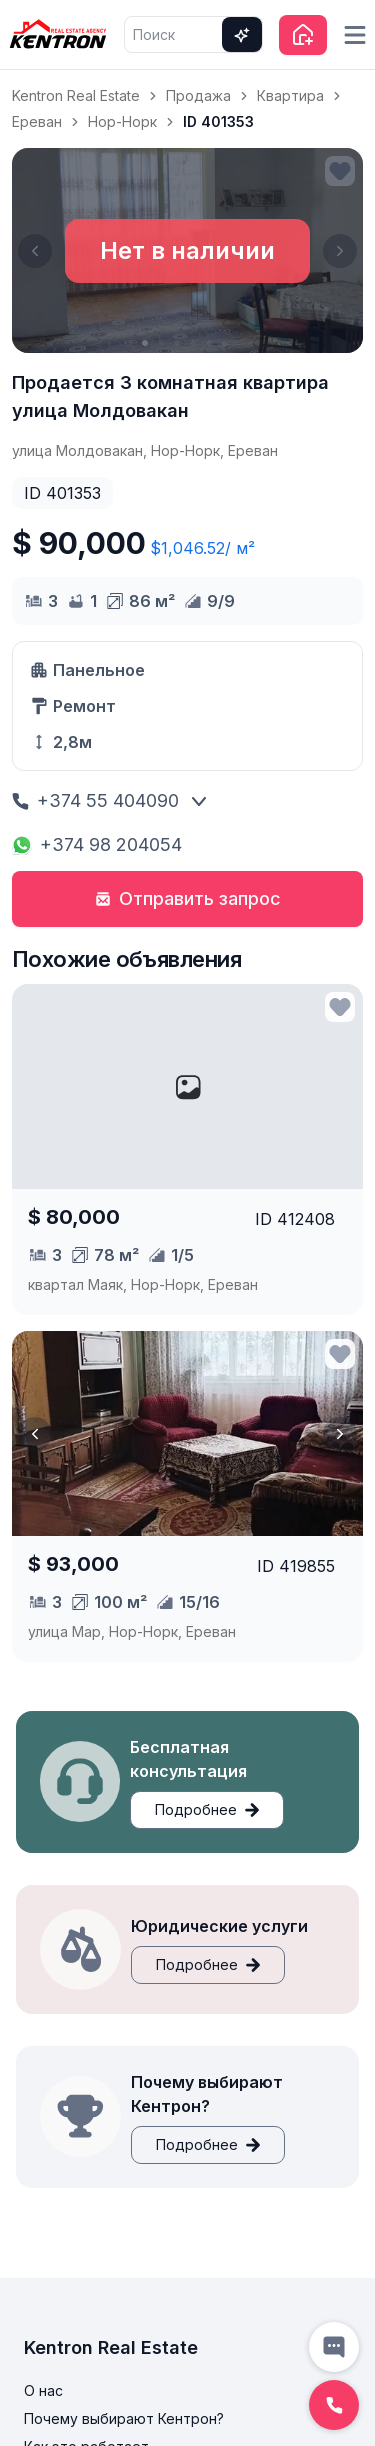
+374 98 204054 (97, 844)
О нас (43, 2390)
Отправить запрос (188, 898)
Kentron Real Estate (76, 95)
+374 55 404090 (95, 800)
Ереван (37, 121)
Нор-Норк (122, 121)
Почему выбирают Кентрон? (124, 2418)
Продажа (198, 95)
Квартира (290, 95)
